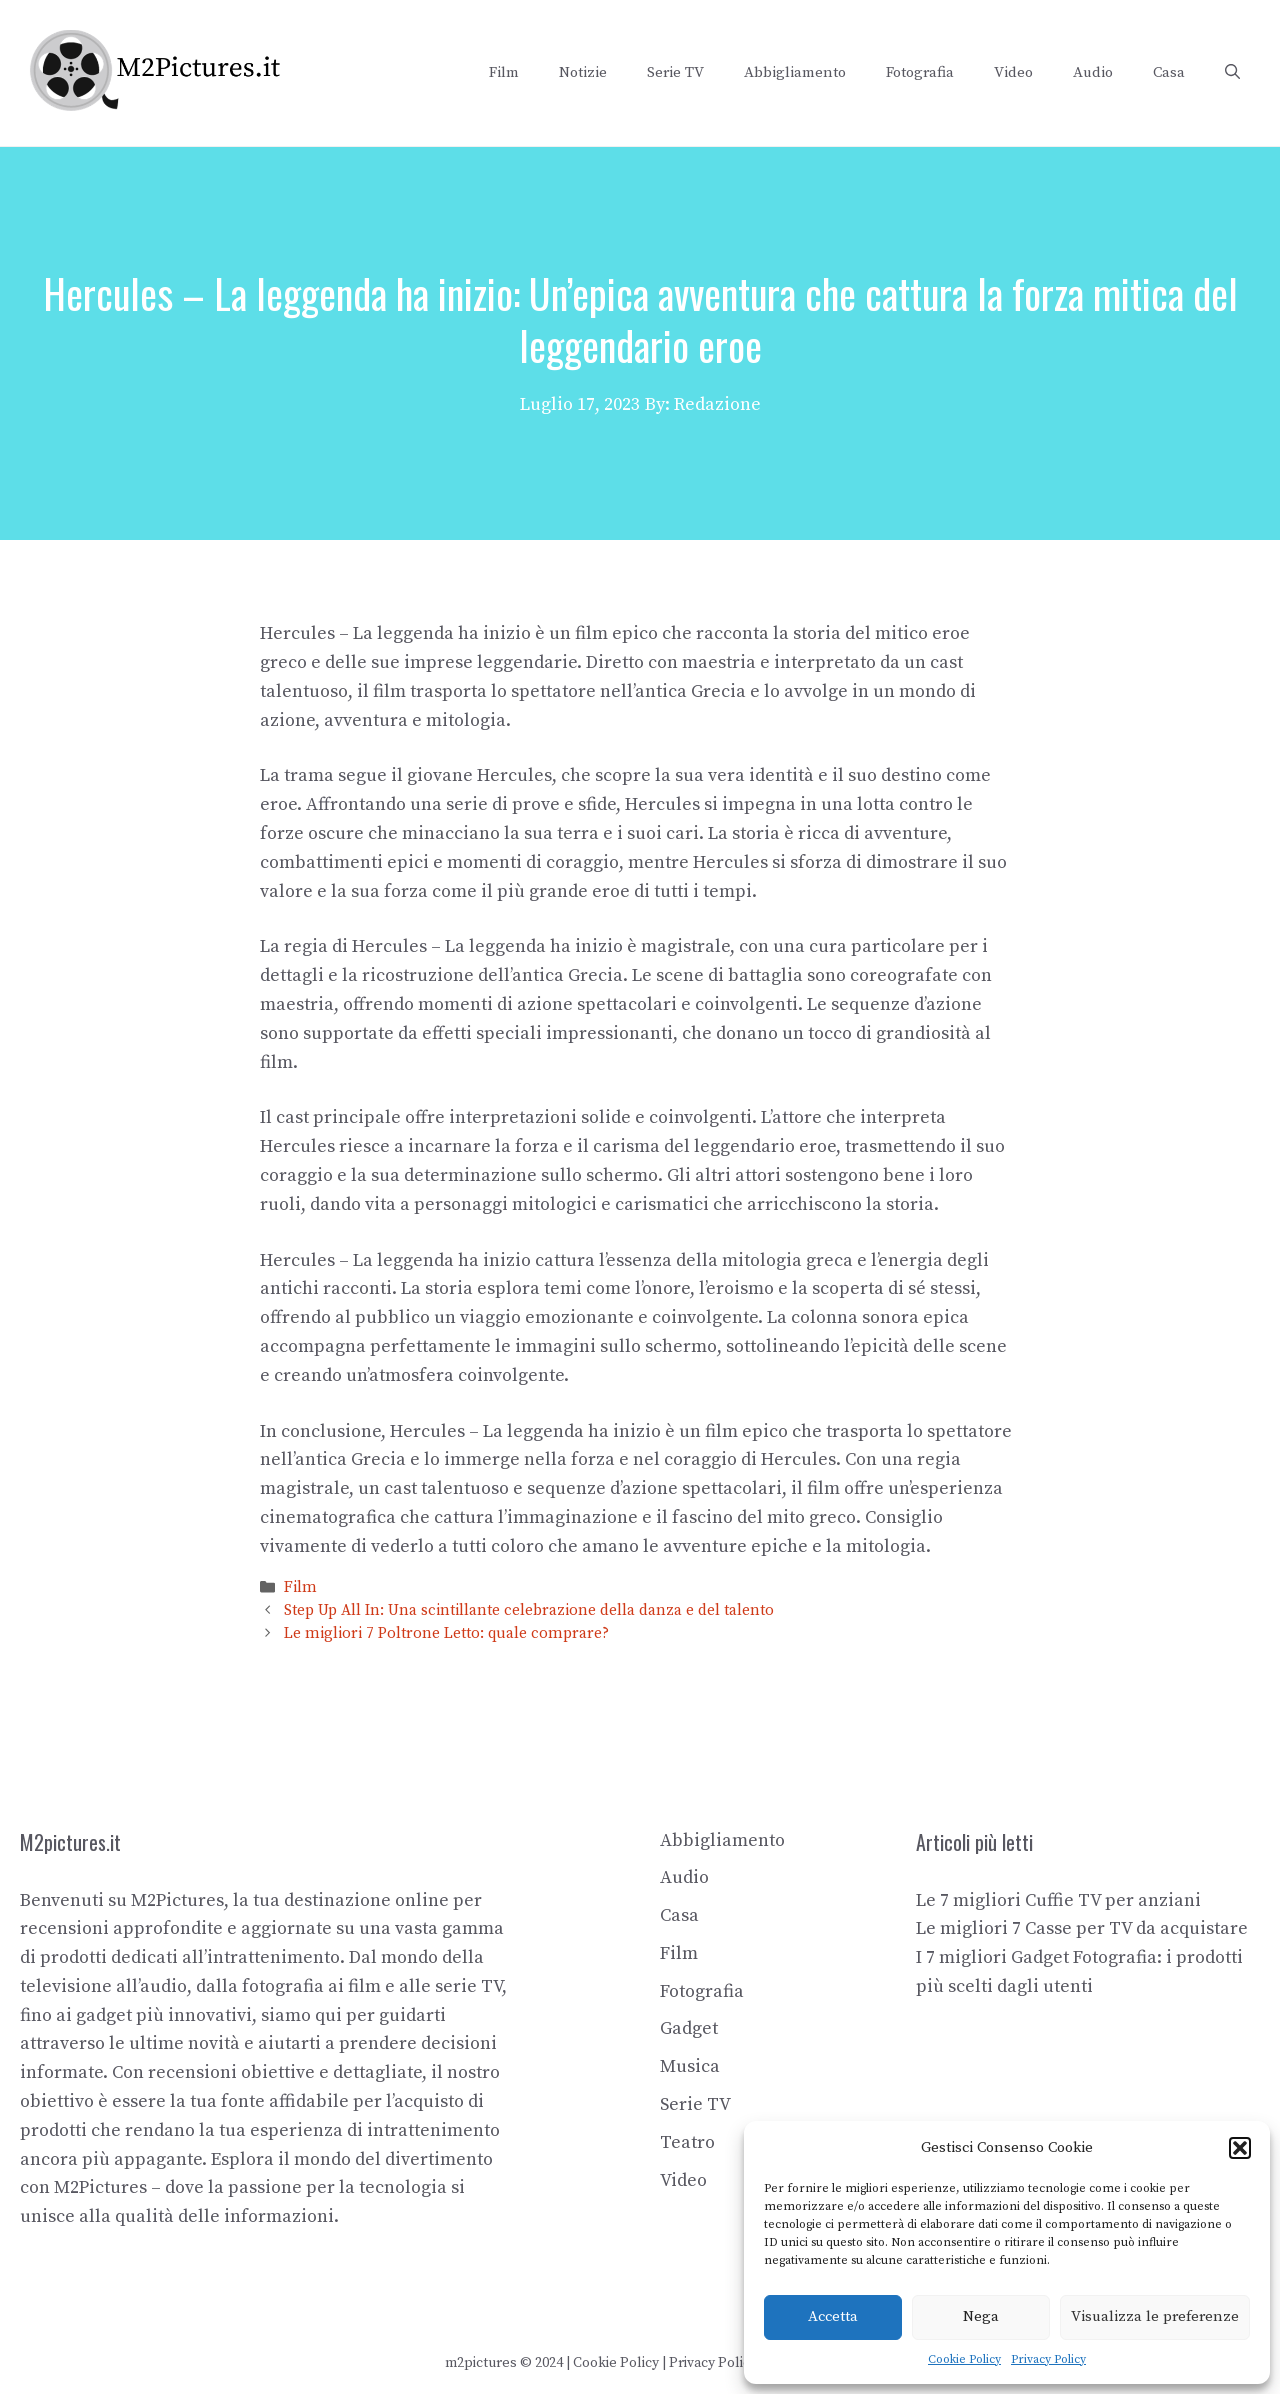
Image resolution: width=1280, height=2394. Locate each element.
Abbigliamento (795, 72)
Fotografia (920, 72)
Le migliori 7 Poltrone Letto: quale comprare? (446, 1634)
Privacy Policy (1048, 2359)
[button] (1240, 2148)
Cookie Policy (964, 2359)
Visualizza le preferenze (1155, 2316)
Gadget (689, 2028)
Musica (690, 2066)
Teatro (687, 2142)
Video (1013, 72)
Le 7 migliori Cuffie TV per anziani (1058, 1900)
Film (504, 72)
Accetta (833, 2316)
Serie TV (675, 72)
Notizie (583, 72)
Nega (981, 2316)
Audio (1093, 72)
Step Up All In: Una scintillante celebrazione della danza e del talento (529, 1610)
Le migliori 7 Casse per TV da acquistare (1082, 1928)
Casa (1169, 72)
